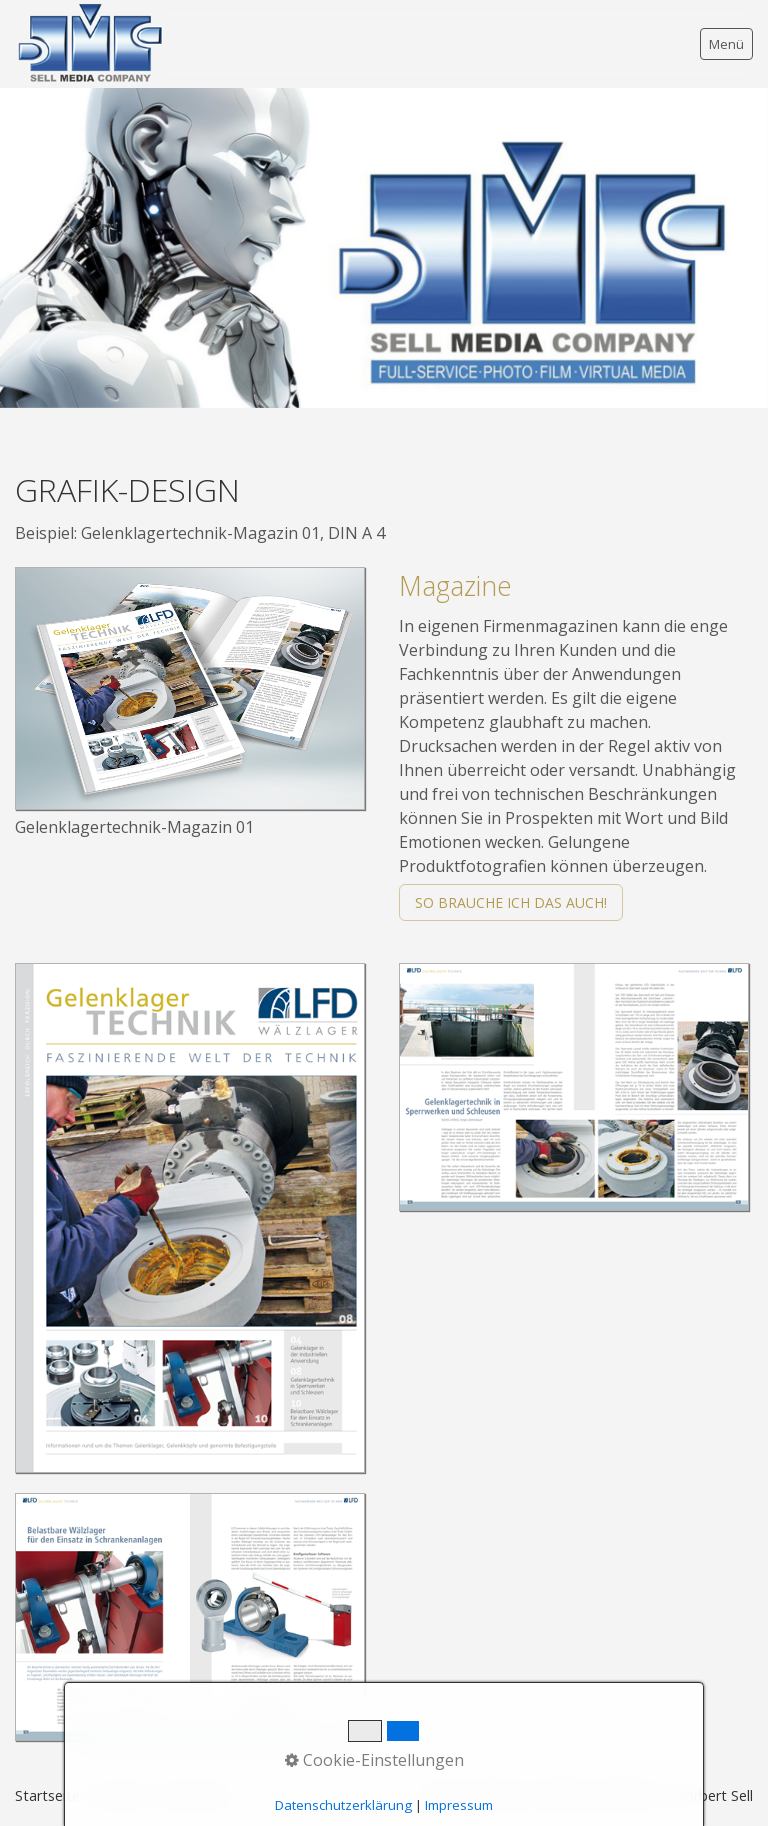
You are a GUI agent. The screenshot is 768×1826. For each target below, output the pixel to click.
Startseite (47, 1795)
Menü (726, 44)
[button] (511, 902)
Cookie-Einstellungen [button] (374, 1760)
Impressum (459, 1805)
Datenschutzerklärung (343, 1805)
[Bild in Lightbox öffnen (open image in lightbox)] (190, 688)
